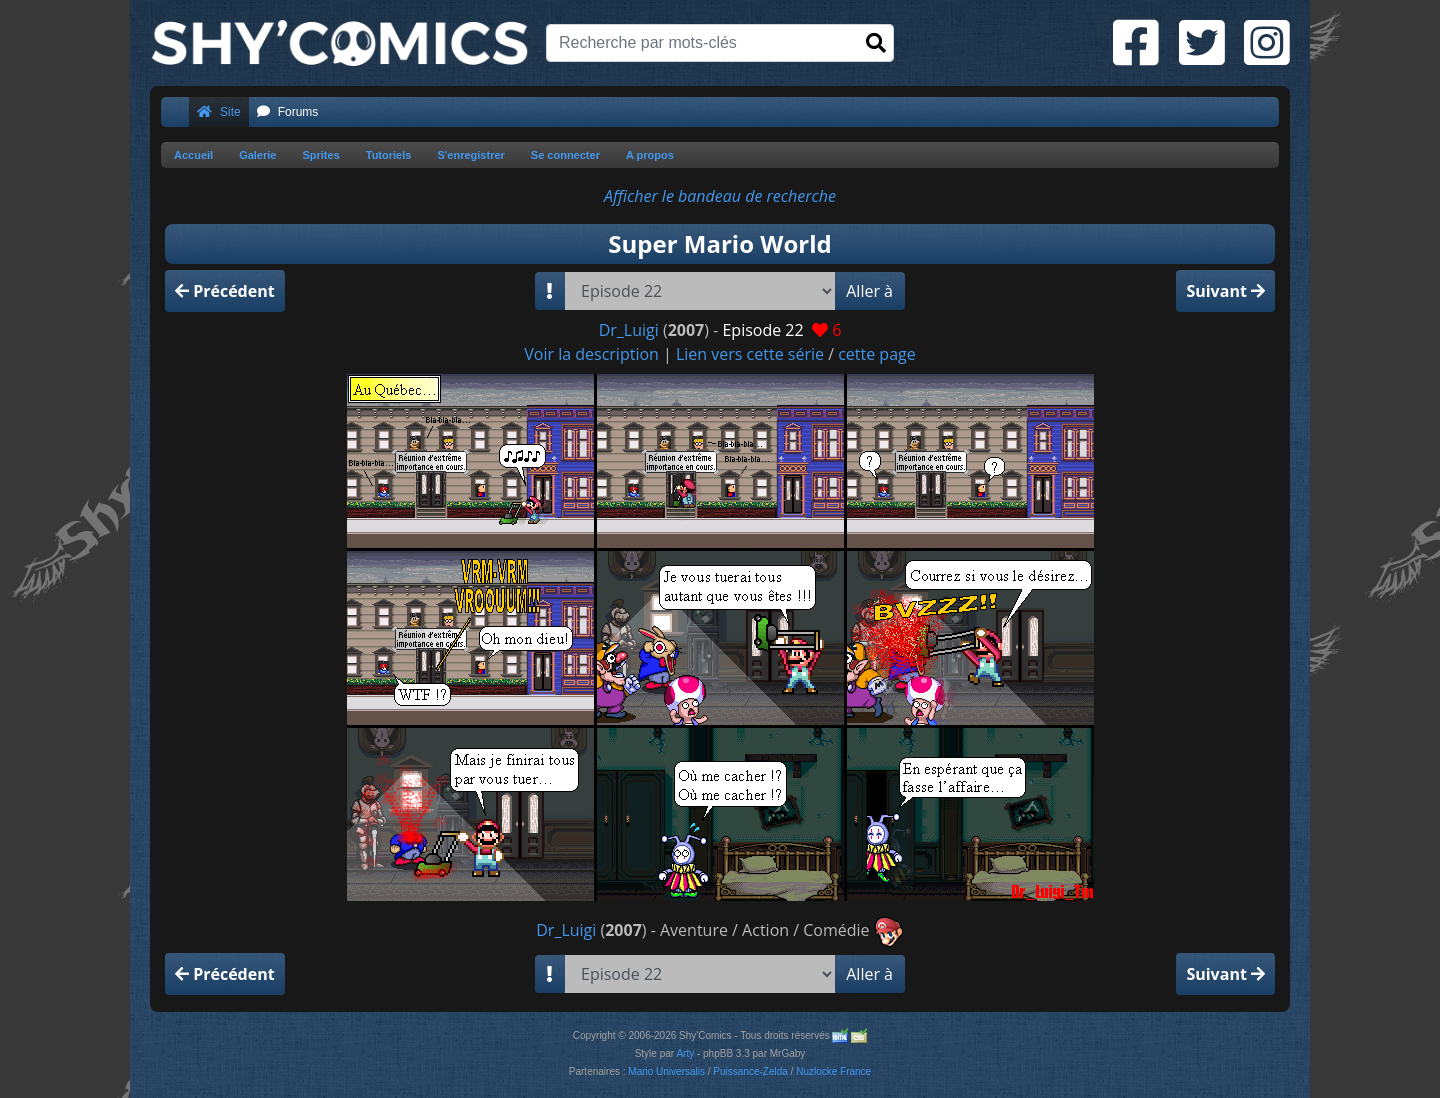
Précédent (225, 291)
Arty (685, 1053)
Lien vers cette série (750, 354)
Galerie (257, 155)
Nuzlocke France (833, 1071)
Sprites (320, 155)
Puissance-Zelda (750, 1071)
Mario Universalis (666, 1071)
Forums (288, 112)
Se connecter (565, 155)
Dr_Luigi (629, 330)
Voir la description (591, 354)
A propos (650, 155)
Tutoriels (389, 155)
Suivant (1225, 291)
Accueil (193, 155)
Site (219, 112)
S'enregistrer (470, 155)
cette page (877, 354)
